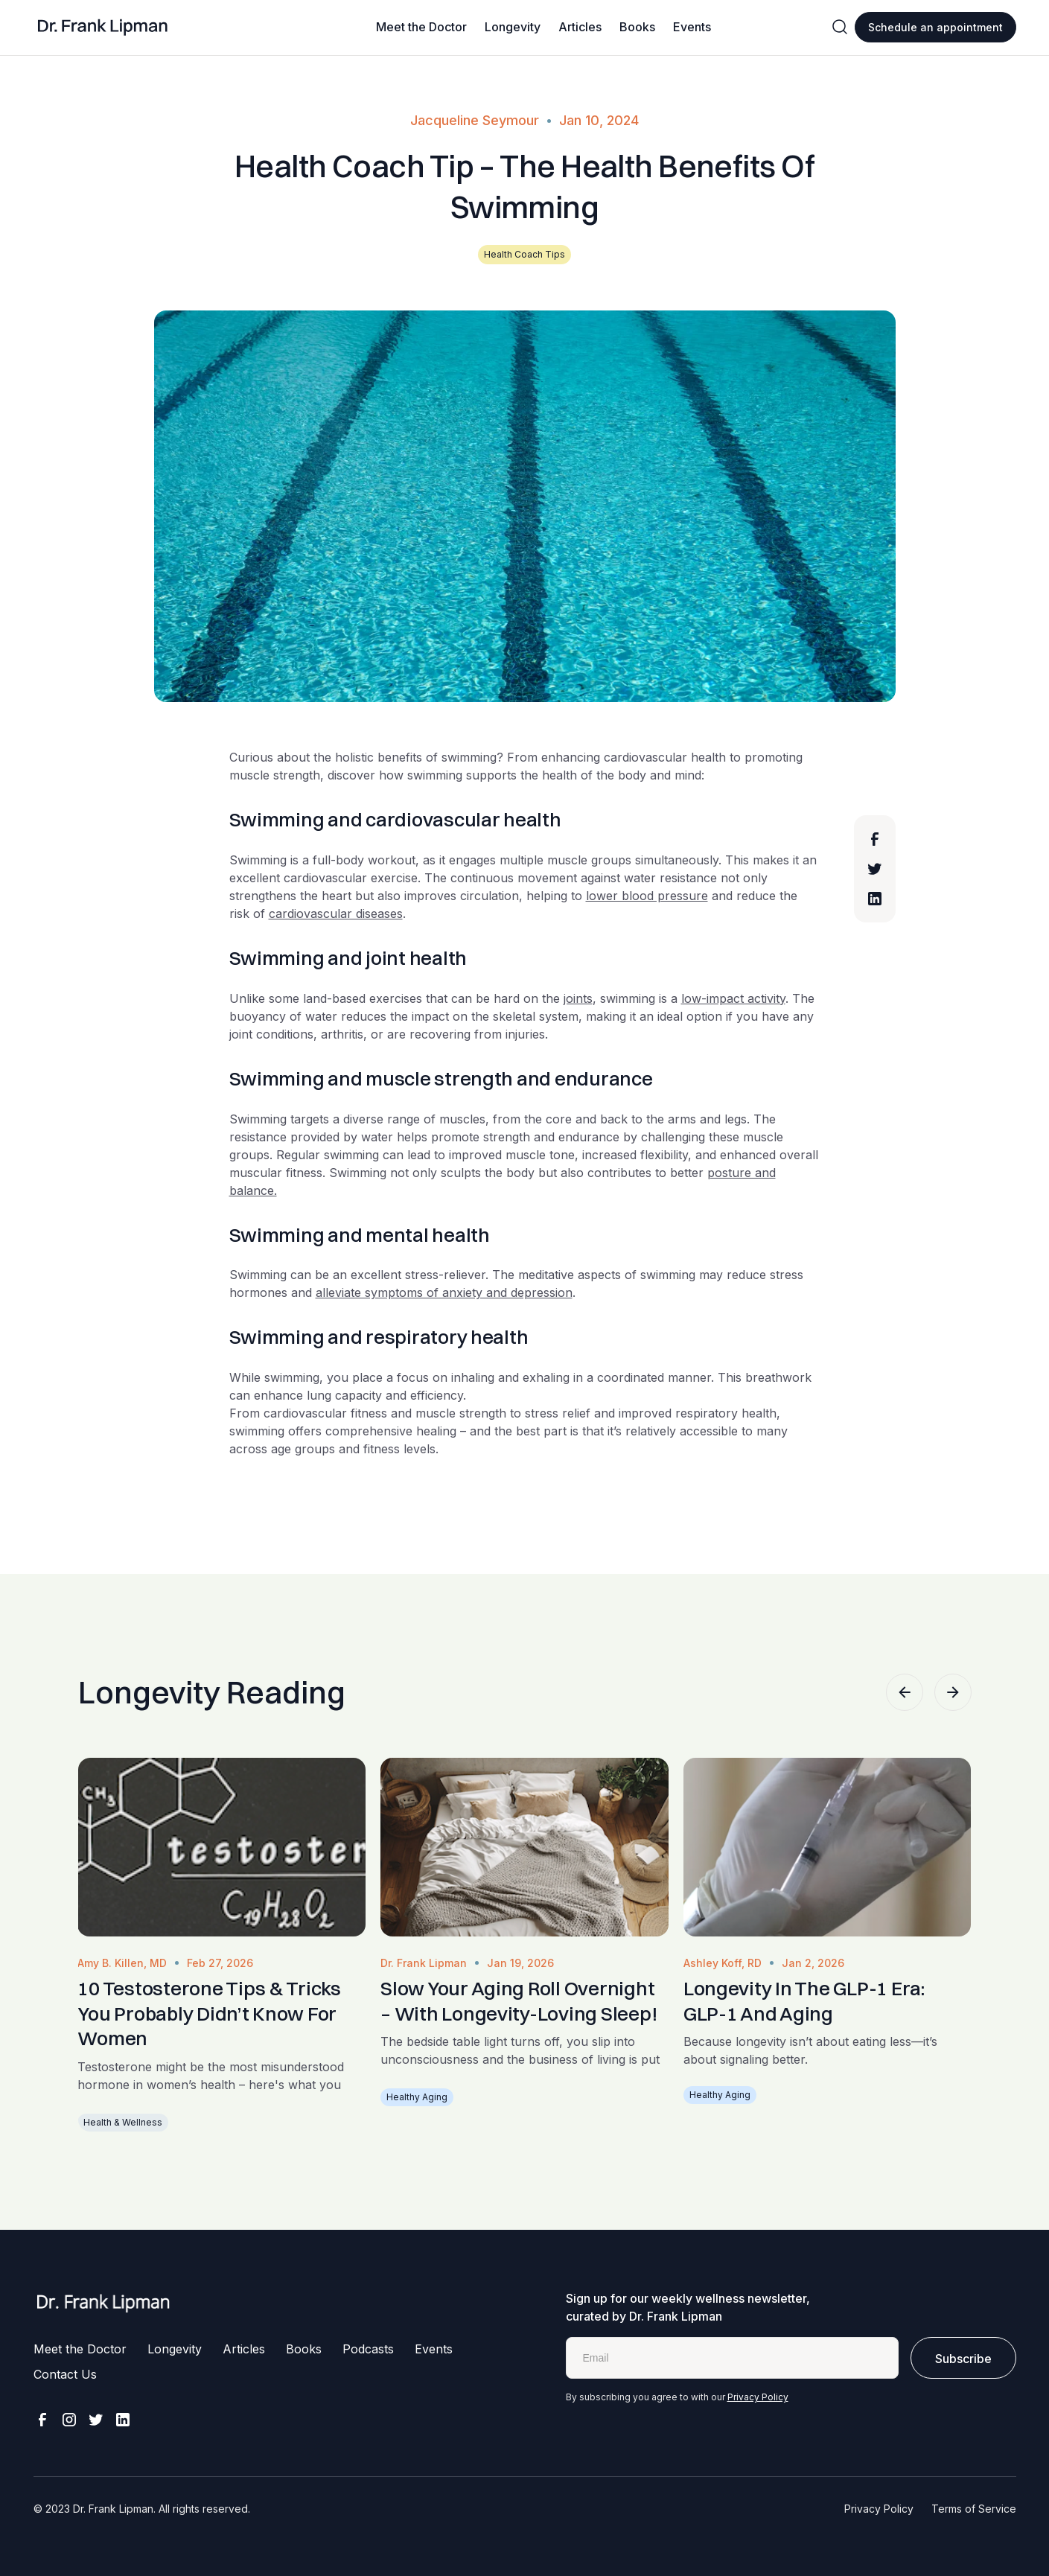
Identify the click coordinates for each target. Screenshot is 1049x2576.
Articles (580, 26)
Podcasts (368, 2348)
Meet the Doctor (421, 26)
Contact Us (65, 2374)
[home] (103, 27)
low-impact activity (733, 998)
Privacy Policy (757, 2397)
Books (637, 26)
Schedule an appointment (935, 27)
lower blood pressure (647, 895)
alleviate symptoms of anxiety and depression (444, 1292)
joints (578, 998)
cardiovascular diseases (336, 913)
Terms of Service (973, 2508)
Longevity (513, 26)
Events (692, 26)
